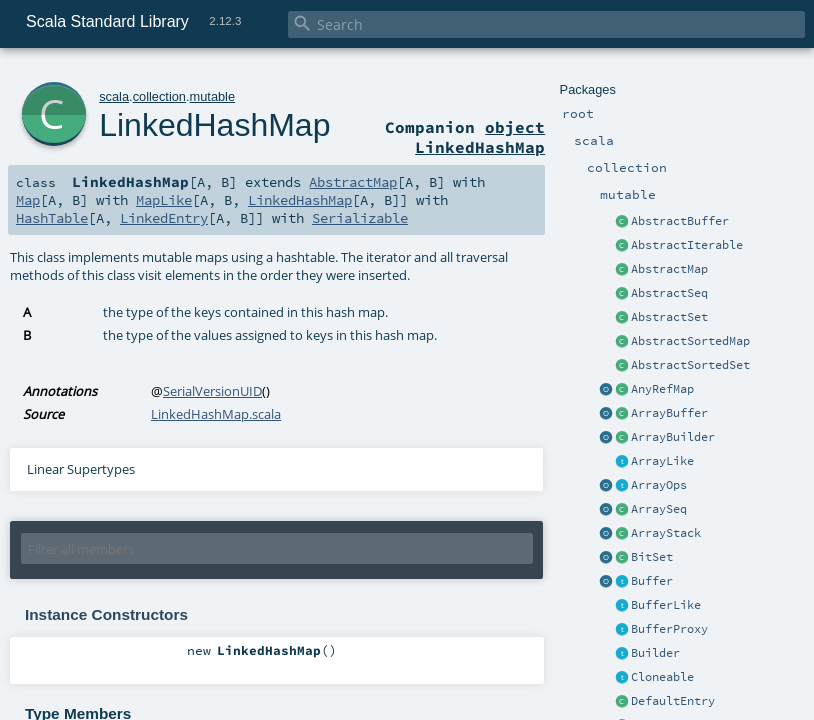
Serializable (360, 218)
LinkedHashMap (214, 125)
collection (159, 96)
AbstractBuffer (680, 221)
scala (114, 96)
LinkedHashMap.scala (216, 414)
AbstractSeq (669, 293)
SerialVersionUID (212, 391)
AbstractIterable (687, 245)
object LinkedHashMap (480, 137)
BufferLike (666, 605)
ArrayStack (666, 533)
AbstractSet (669, 317)
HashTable (52, 218)
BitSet (652, 557)
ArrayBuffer (669, 413)
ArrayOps (659, 485)
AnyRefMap (662, 389)
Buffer (652, 581)
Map (28, 200)
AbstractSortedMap (690, 341)
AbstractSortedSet (690, 365)
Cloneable (662, 677)
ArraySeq (659, 509)
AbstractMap (669, 269)
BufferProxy (669, 629)
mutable (213, 96)
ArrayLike (662, 461)
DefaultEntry (673, 701)
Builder (655, 653)
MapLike (164, 200)
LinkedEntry (164, 218)
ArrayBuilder (673, 437)
